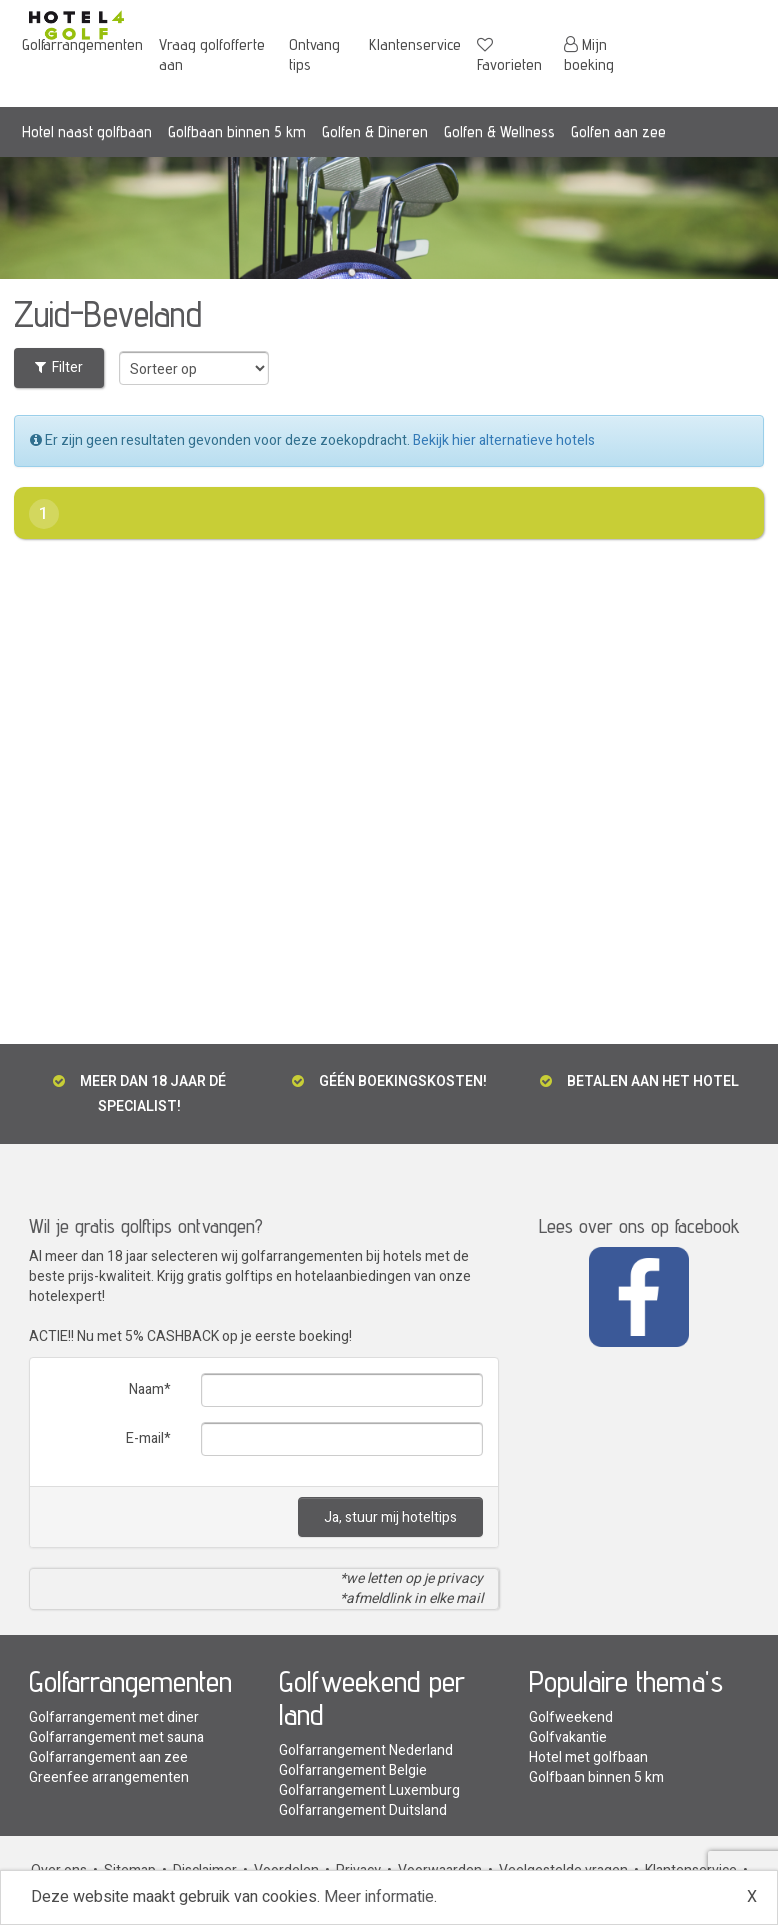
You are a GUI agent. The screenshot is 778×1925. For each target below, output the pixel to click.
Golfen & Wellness (499, 131)
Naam (146, 1389)
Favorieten (509, 55)
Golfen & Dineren (375, 131)
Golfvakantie (568, 1737)
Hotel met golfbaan (588, 1757)
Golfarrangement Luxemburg (369, 1790)
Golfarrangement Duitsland (363, 1810)
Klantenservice (415, 44)
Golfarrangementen (82, 44)
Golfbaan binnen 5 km (237, 131)
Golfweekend (571, 1717)
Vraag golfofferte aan (212, 54)
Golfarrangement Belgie (353, 1770)
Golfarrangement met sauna (116, 1737)
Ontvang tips (314, 54)
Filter (59, 367)
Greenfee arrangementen (109, 1777)
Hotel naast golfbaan (87, 131)
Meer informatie (379, 1897)
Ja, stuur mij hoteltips (390, 1517)
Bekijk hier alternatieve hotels (504, 440)
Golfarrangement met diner (114, 1717)
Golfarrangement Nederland (366, 1750)
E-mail (145, 1438)
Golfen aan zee (618, 131)
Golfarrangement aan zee (108, 1757)
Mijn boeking (589, 54)
